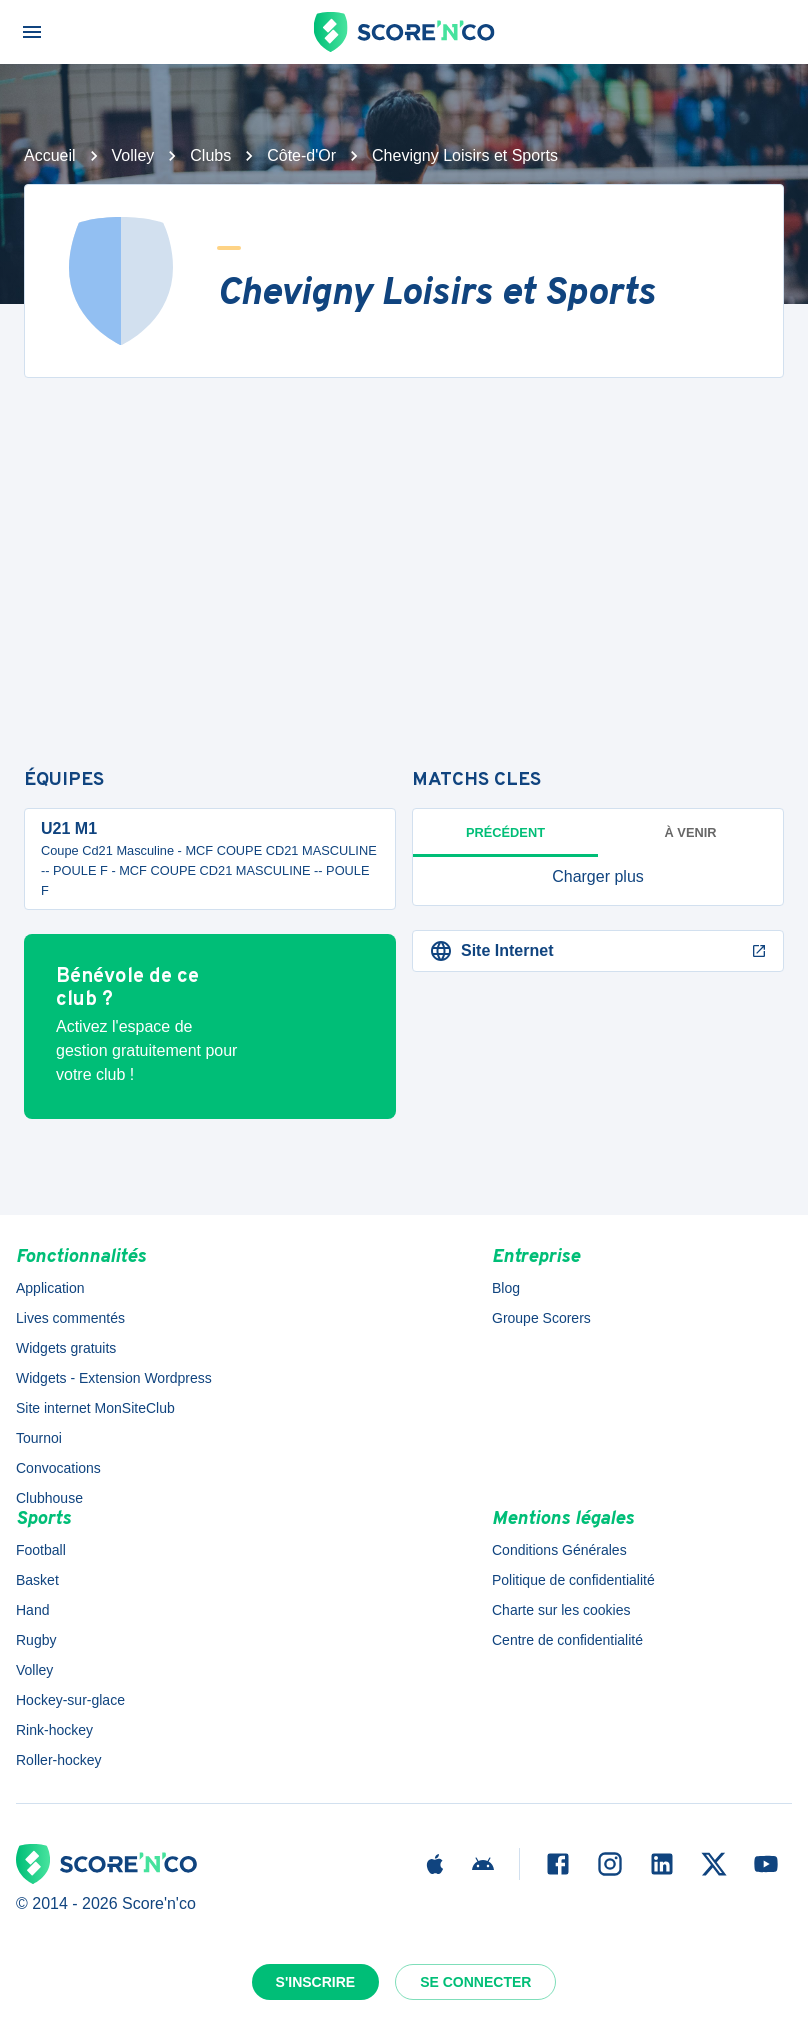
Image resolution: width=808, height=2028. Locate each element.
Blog (506, 1288)
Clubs (210, 155)
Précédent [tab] (505, 832)
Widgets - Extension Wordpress (114, 1378)
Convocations (58, 1468)
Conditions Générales (559, 1550)
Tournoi (39, 1438)
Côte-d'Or (301, 155)
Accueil (50, 155)
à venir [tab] (691, 832)
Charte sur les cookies (561, 1610)
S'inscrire (316, 1982)
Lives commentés (70, 1318)
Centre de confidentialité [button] (567, 1640)
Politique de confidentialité (573, 1580)
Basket (37, 1580)
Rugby (36, 1640)
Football (41, 1550)
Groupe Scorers (541, 1318)
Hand (32, 1610)
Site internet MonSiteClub (95, 1408)
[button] (598, 877)
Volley (133, 155)
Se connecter (475, 1982)
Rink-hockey (54, 1730)
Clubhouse (49, 1498)
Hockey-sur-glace (70, 1700)
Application (50, 1288)
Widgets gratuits (66, 1348)
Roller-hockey (59, 1760)
